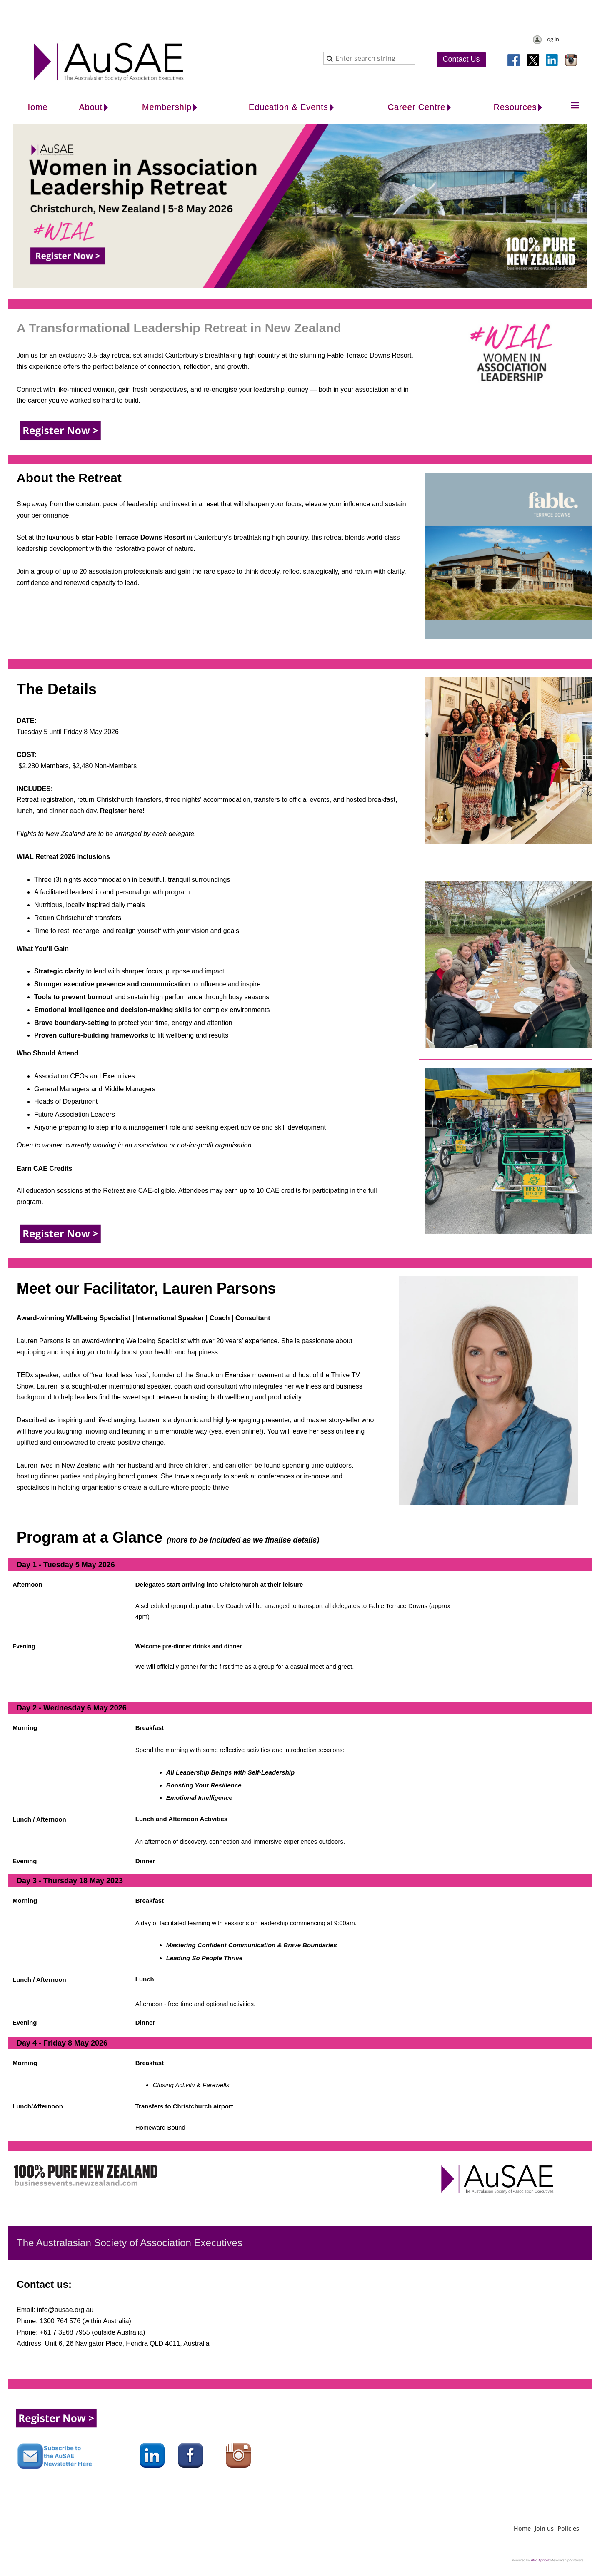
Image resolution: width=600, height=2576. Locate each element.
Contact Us (461, 59)
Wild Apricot (540, 2560)
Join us (544, 2528)
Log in (551, 39)
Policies (568, 2528)
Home (522, 2528)
